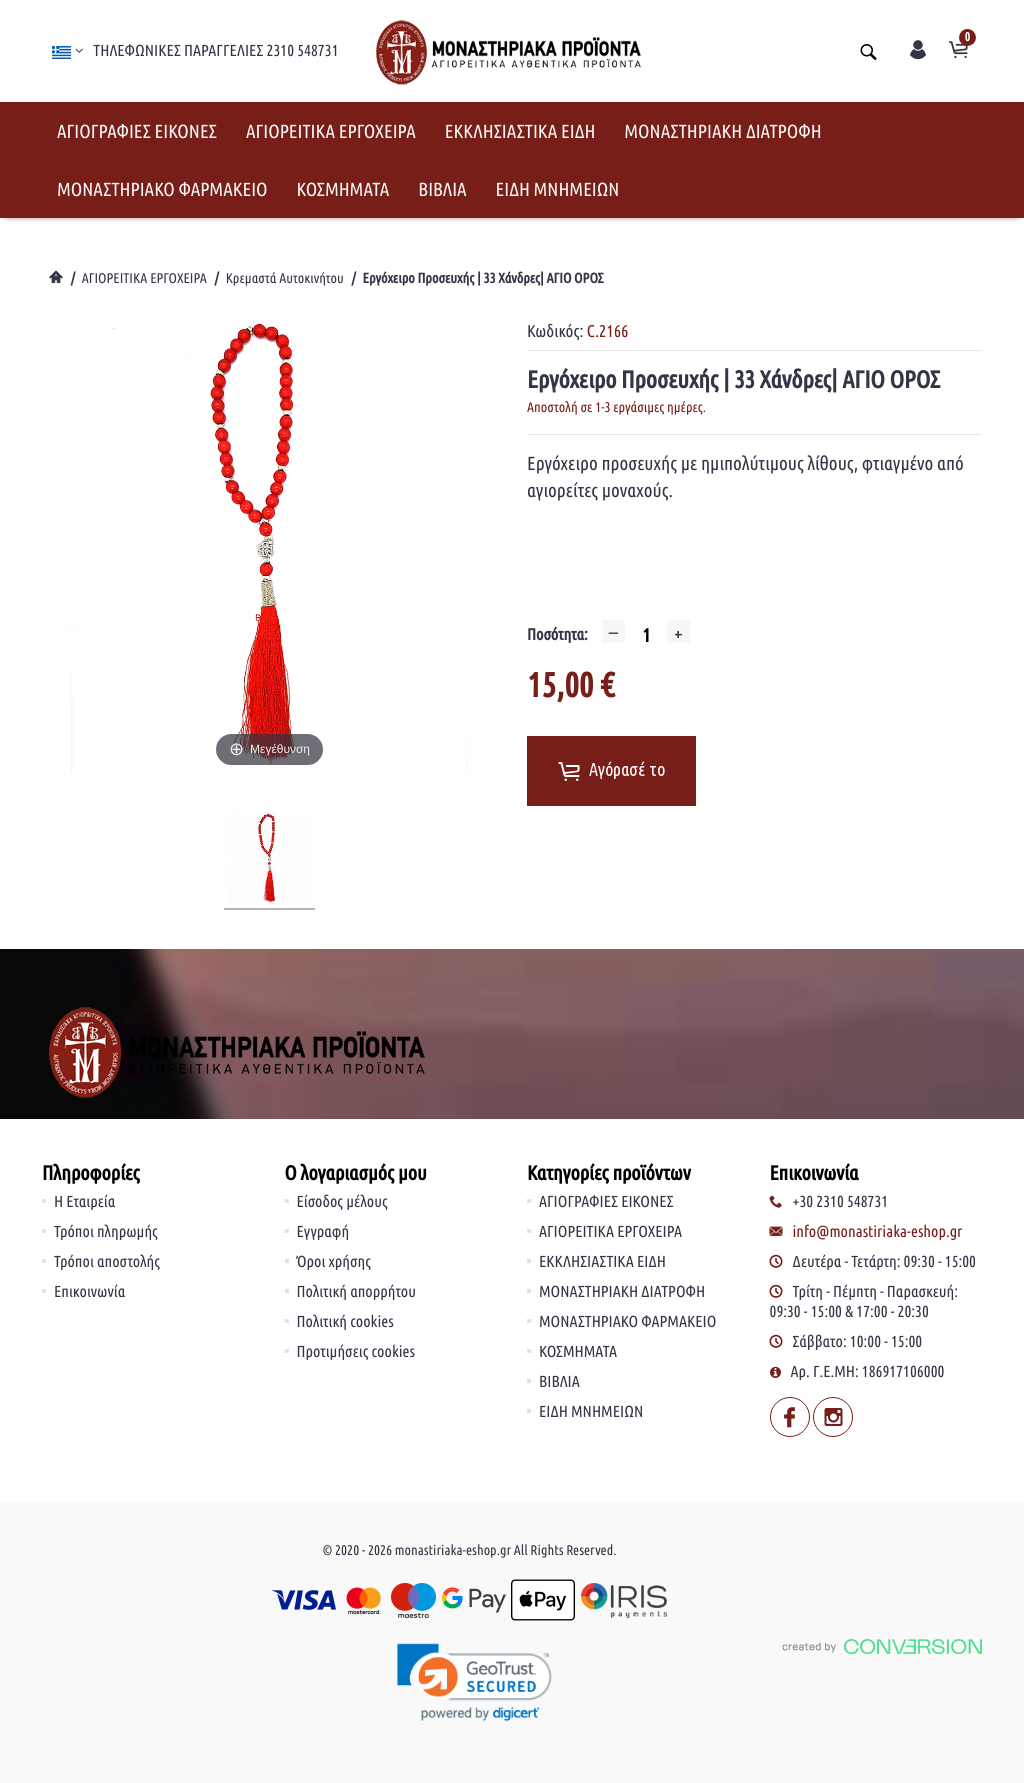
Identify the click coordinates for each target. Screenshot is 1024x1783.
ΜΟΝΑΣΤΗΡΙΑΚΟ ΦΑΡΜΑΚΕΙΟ (162, 189)
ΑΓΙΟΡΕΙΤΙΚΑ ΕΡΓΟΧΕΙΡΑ (331, 131)
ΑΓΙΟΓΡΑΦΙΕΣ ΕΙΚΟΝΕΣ (137, 131)
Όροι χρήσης (334, 1262)
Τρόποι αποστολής (107, 1262)
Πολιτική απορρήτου (357, 1292)
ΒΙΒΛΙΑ (442, 189)
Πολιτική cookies (345, 1322)
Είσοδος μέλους (342, 1202)
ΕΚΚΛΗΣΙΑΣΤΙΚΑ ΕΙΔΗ (520, 131)
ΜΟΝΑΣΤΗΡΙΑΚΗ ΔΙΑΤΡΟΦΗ (722, 131)
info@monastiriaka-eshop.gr (878, 1232)
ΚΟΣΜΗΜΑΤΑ (343, 189)
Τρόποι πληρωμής (106, 1232)
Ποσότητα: (557, 635)
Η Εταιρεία (84, 1202)
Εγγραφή (323, 1232)
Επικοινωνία (89, 1292)
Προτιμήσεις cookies (356, 1352)
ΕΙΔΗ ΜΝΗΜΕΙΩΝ (558, 189)
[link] (474, 1683)
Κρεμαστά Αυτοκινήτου (285, 278)
